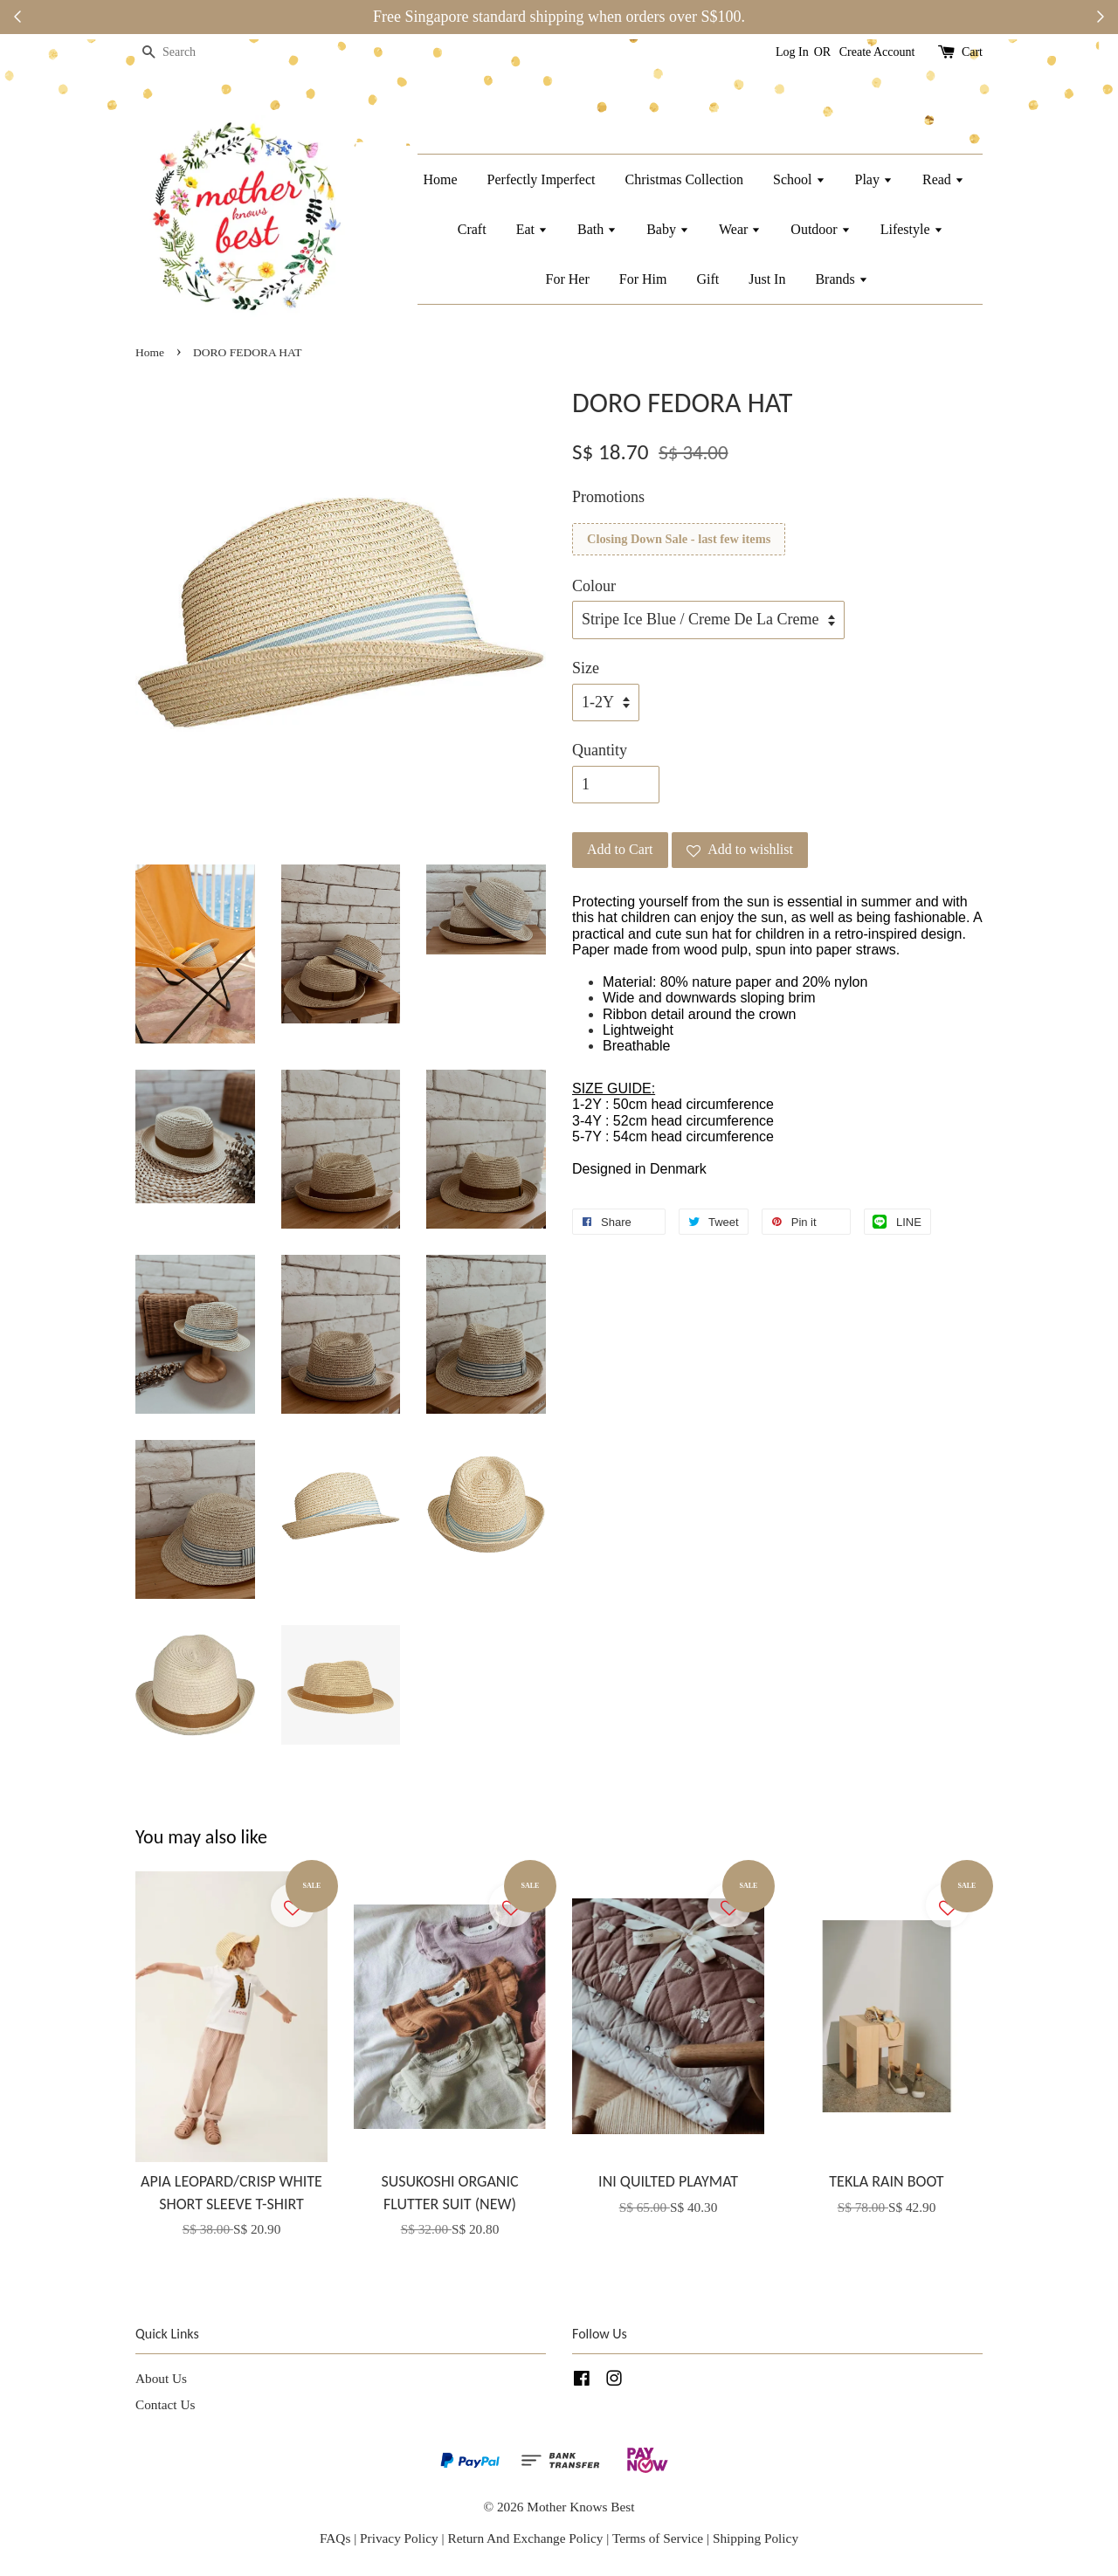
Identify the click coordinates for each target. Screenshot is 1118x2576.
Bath (597, 229)
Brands (841, 279)
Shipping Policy (755, 2538)
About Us (161, 2378)
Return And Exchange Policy (525, 2538)
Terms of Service (659, 2538)
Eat (532, 229)
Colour (594, 586)
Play (874, 179)
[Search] (187, 52)
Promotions (608, 497)
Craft (472, 229)
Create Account (877, 52)
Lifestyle (911, 229)
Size (585, 668)
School (799, 179)
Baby (667, 229)
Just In (767, 279)
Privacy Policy (399, 2538)
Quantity (599, 750)
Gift (707, 279)
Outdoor (820, 229)
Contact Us (165, 2404)
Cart (972, 52)
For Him (643, 279)
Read (943, 179)
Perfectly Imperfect (541, 179)
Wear (740, 229)
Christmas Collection (684, 179)
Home (440, 179)
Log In (792, 52)
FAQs (335, 2538)
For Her (568, 279)
